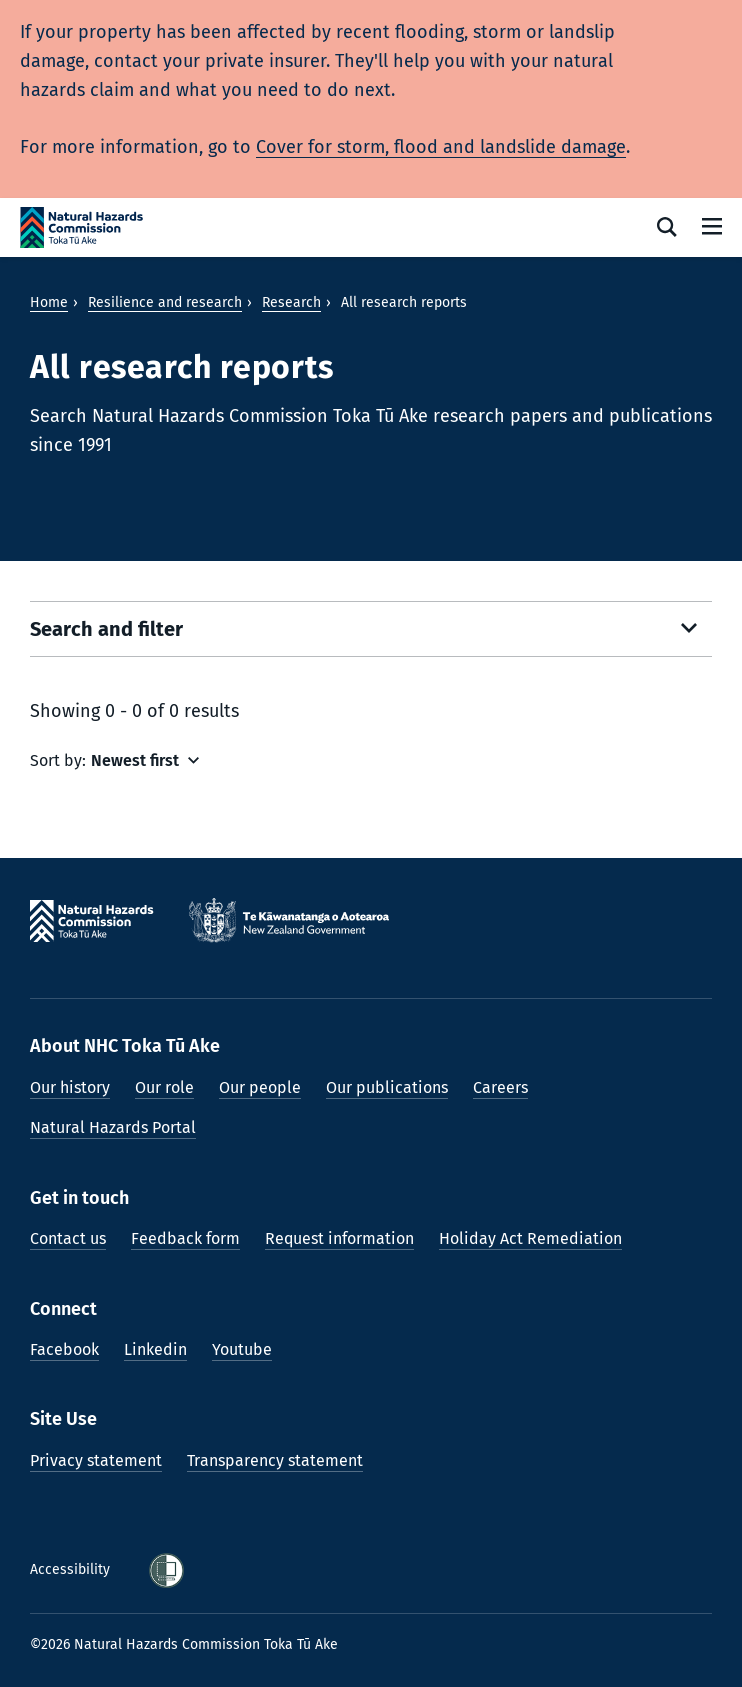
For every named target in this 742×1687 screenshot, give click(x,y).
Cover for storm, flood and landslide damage (441, 147)
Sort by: (58, 760)
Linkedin (155, 1349)
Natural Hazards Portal (113, 1127)
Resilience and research (165, 302)
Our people (260, 1087)
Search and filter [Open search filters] (106, 629)
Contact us (68, 1238)
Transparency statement (275, 1460)
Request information (339, 1238)
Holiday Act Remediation (530, 1238)
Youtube (242, 1349)
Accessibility (72, 1569)
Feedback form (185, 1238)
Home (49, 302)
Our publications (387, 1087)
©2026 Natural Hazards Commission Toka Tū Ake (184, 1644)
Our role (164, 1087)
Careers (500, 1087)
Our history (70, 1087)
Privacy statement (96, 1460)
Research (291, 302)
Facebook (64, 1349)
